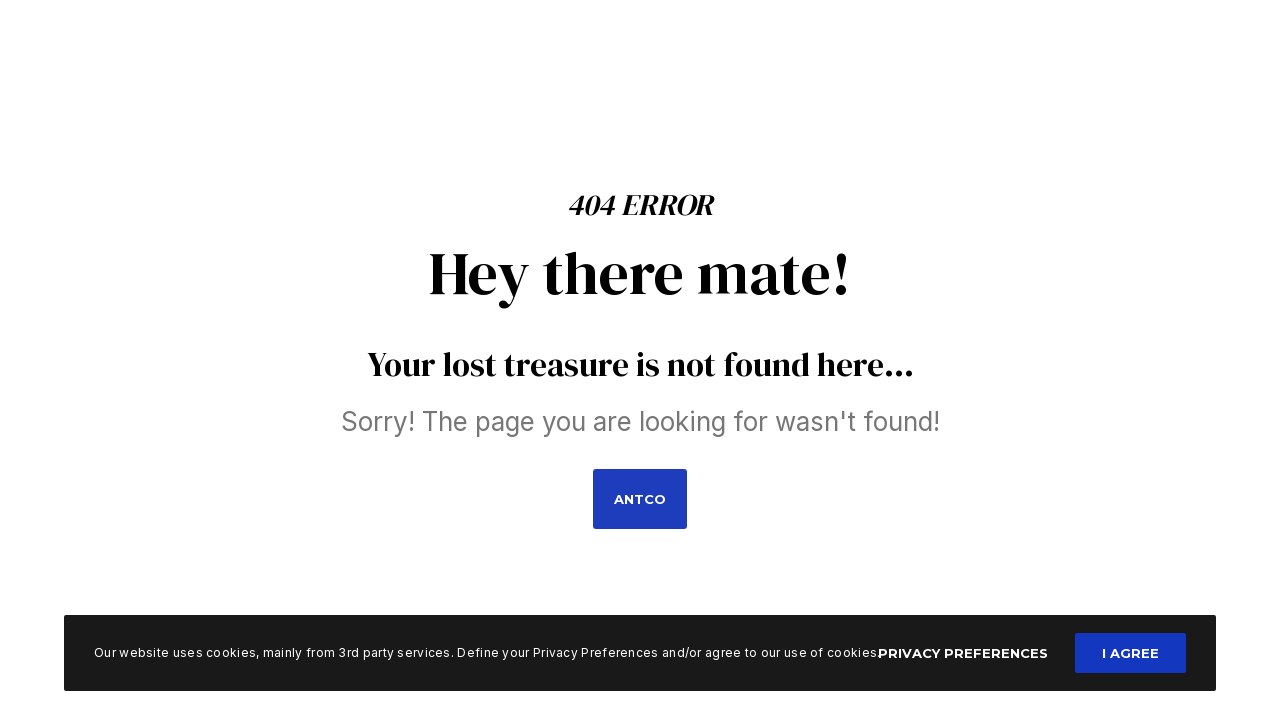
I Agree (1130, 653)
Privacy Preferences (963, 653)
